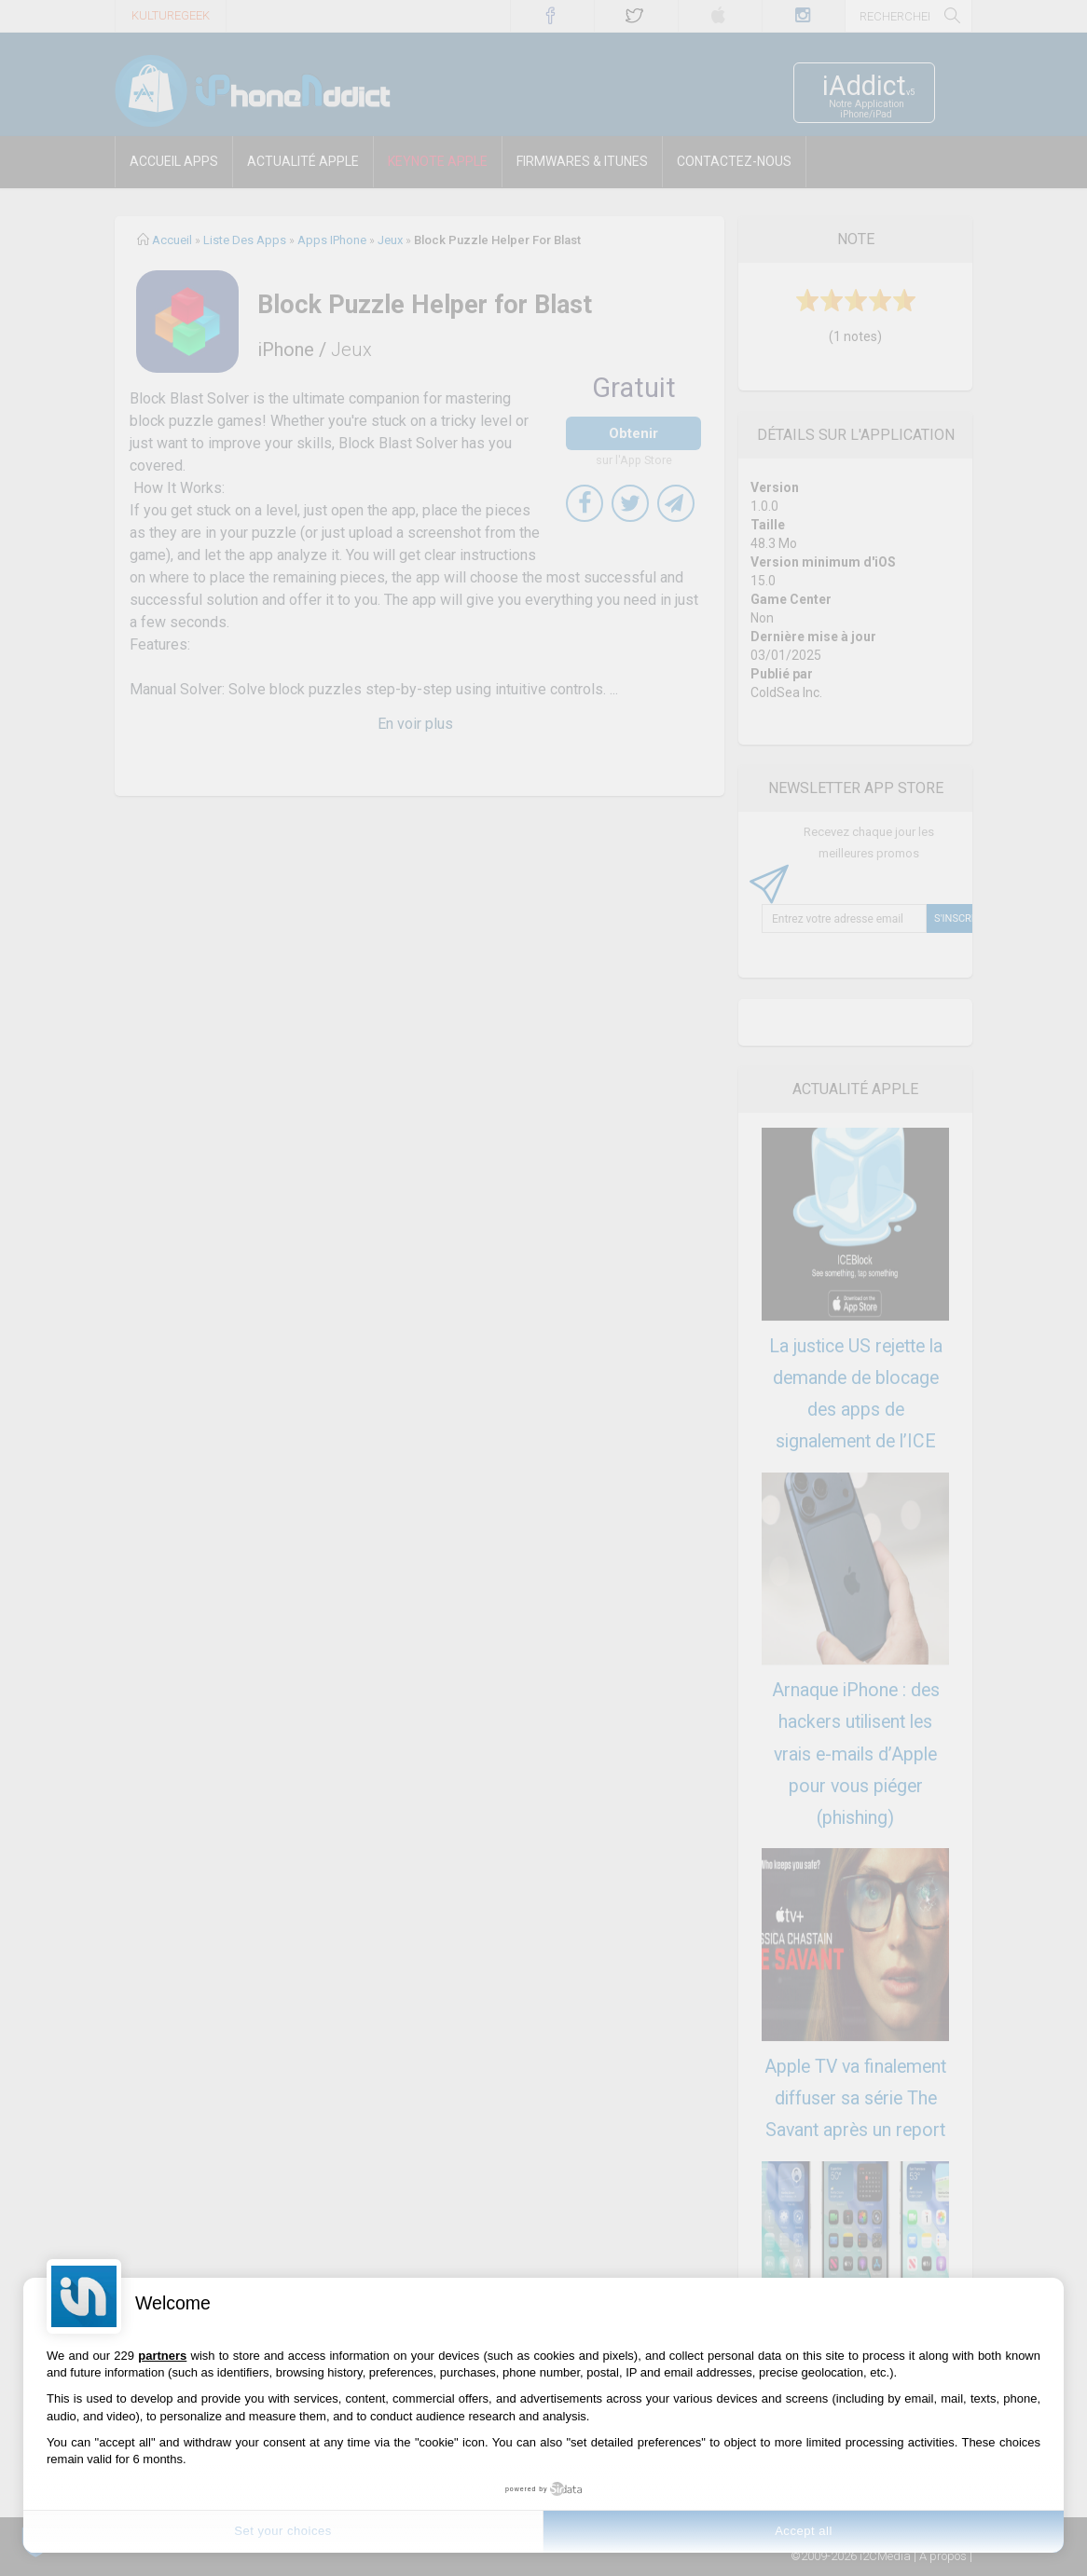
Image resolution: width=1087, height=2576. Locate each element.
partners (162, 2356)
